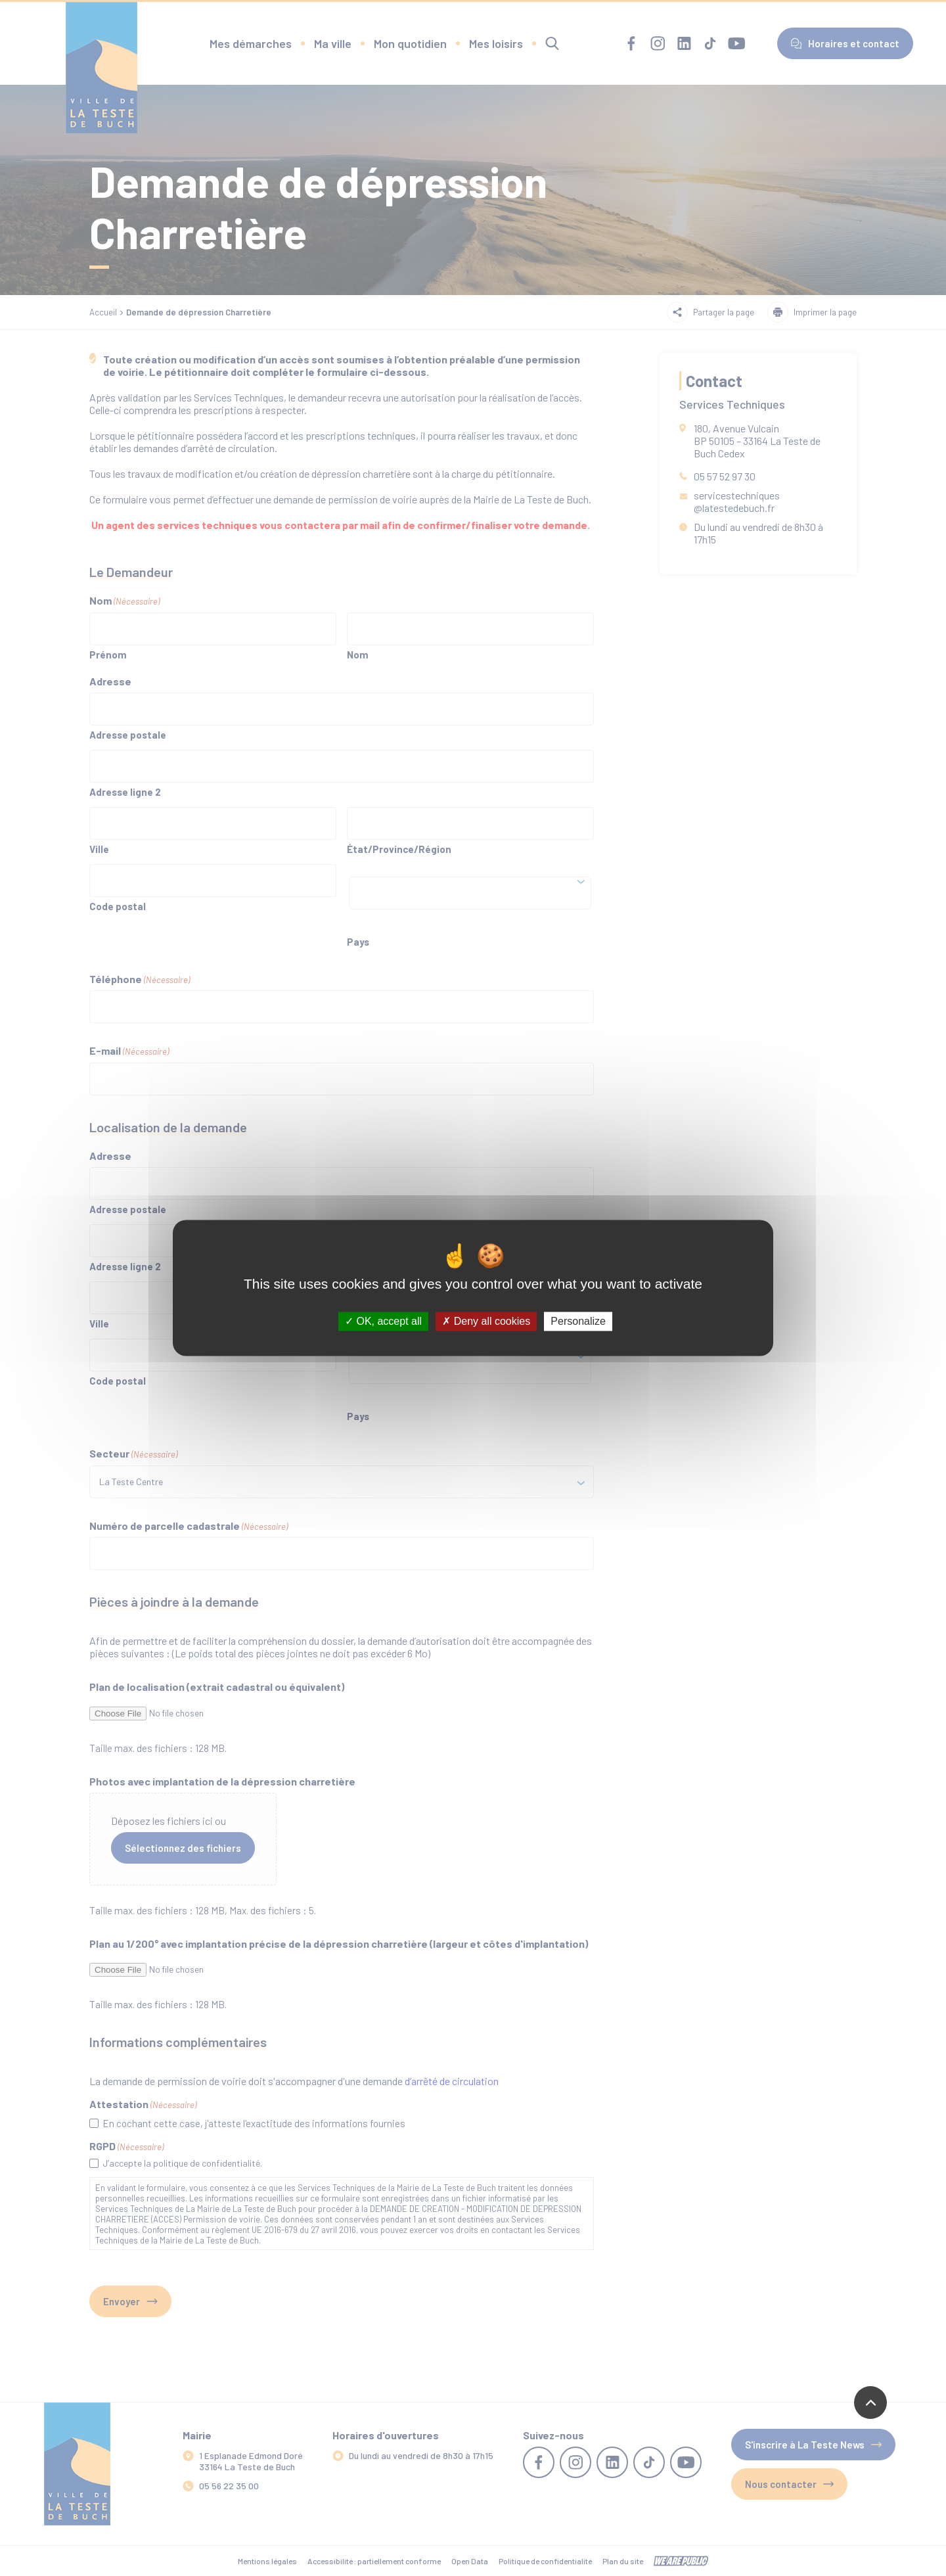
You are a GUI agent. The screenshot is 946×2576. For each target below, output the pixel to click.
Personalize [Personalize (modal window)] (578, 1321)
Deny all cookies (486, 1321)
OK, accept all (383, 1321)
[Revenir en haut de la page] (870, 2402)
